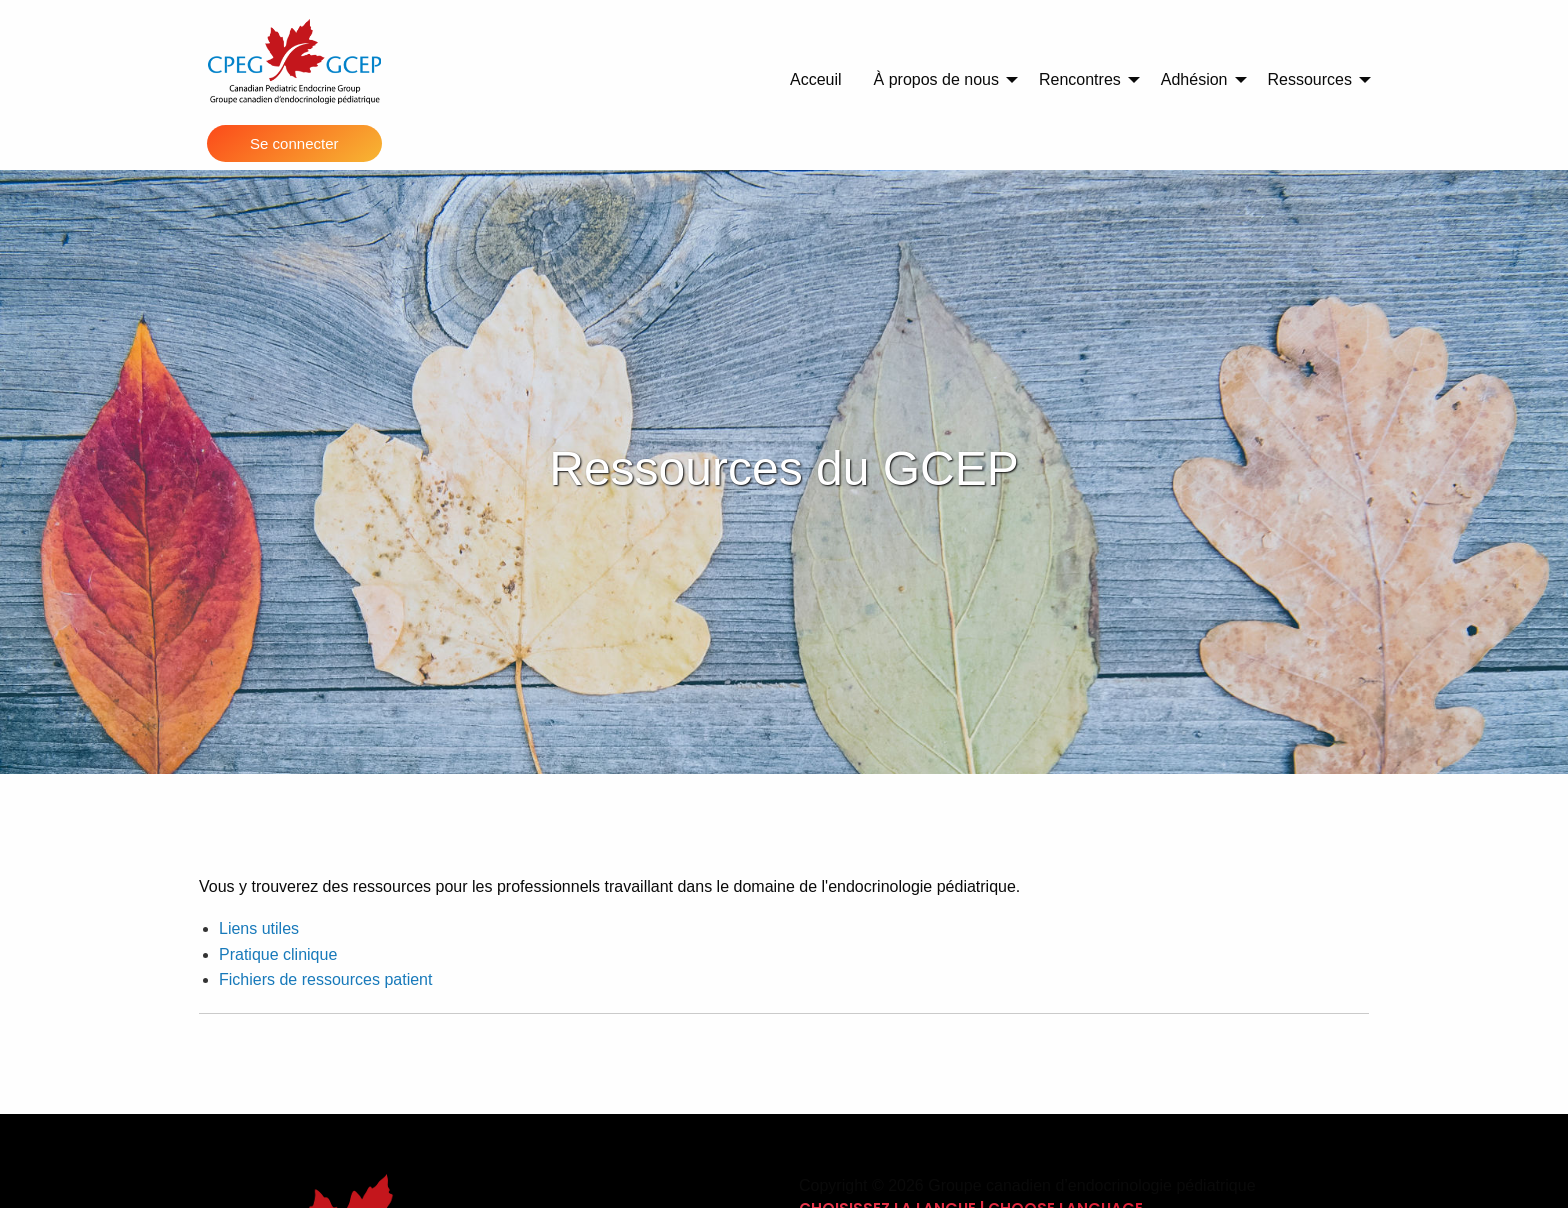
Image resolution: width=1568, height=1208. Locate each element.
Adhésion (1194, 79)
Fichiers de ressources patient (325, 979)
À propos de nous (936, 79)
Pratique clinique (278, 954)
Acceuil (816, 79)
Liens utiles (259, 928)
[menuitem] (816, 80)
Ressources (1310, 79)
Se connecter (294, 143)
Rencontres (1080, 79)
